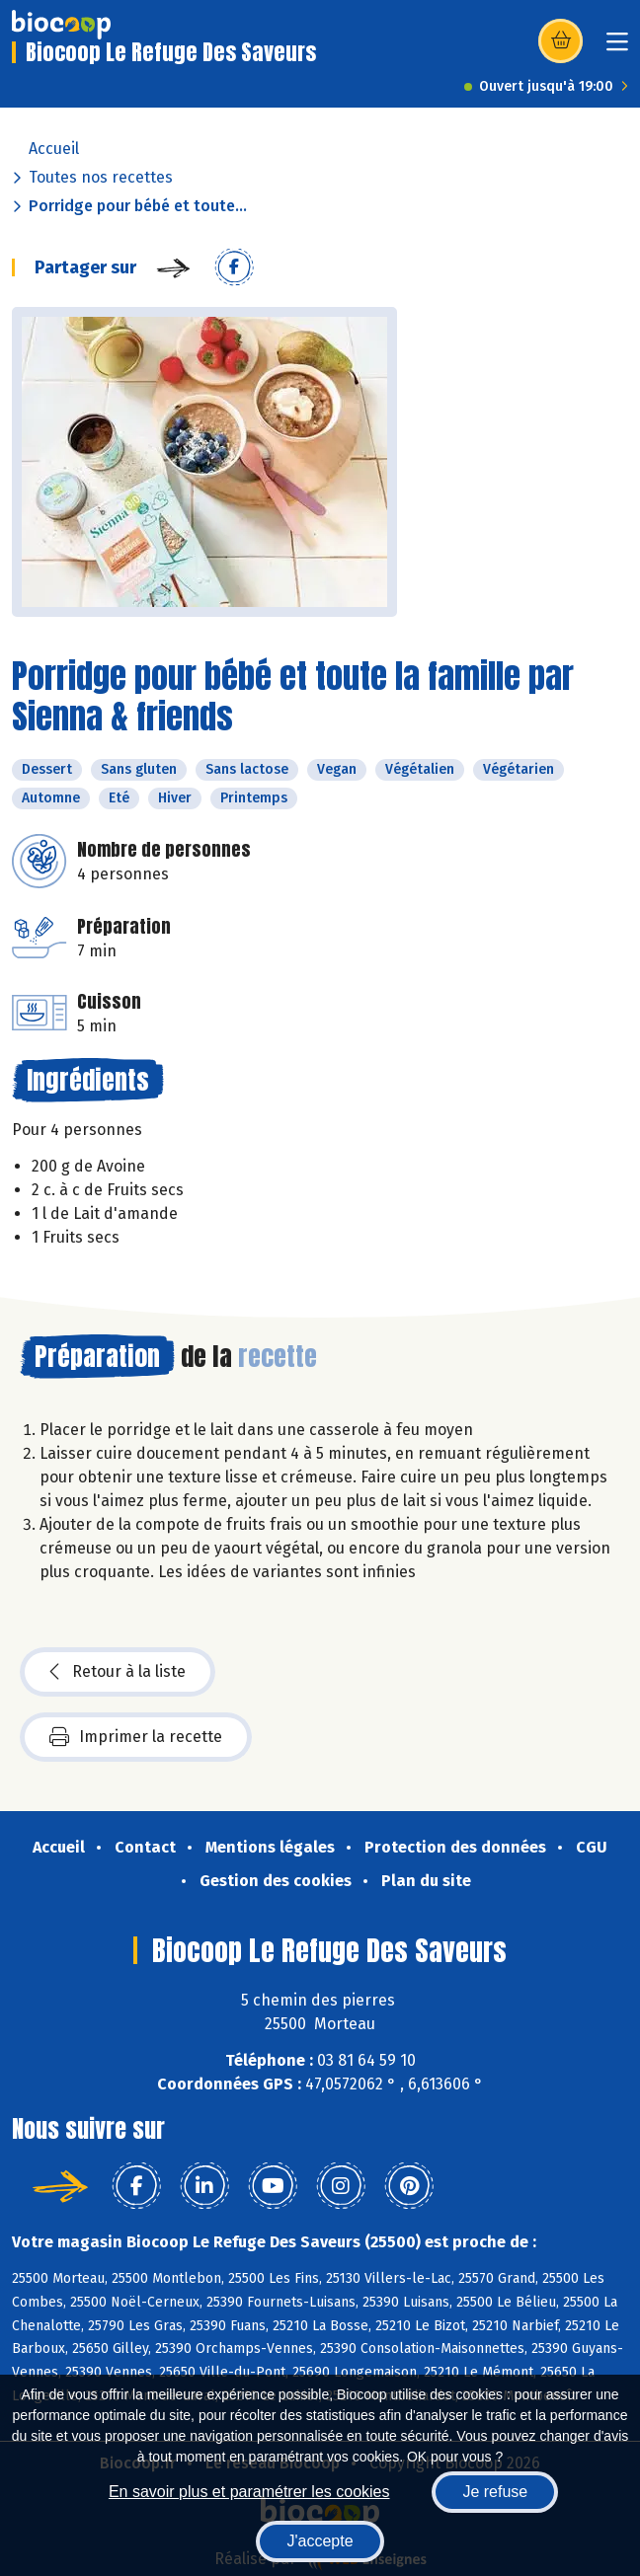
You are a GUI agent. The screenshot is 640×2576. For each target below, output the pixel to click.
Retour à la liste (117, 1672)
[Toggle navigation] (617, 48)
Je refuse (494, 2491)
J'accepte (319, 2541)
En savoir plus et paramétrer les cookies (249, 2491)
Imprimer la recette (135, 1737)
